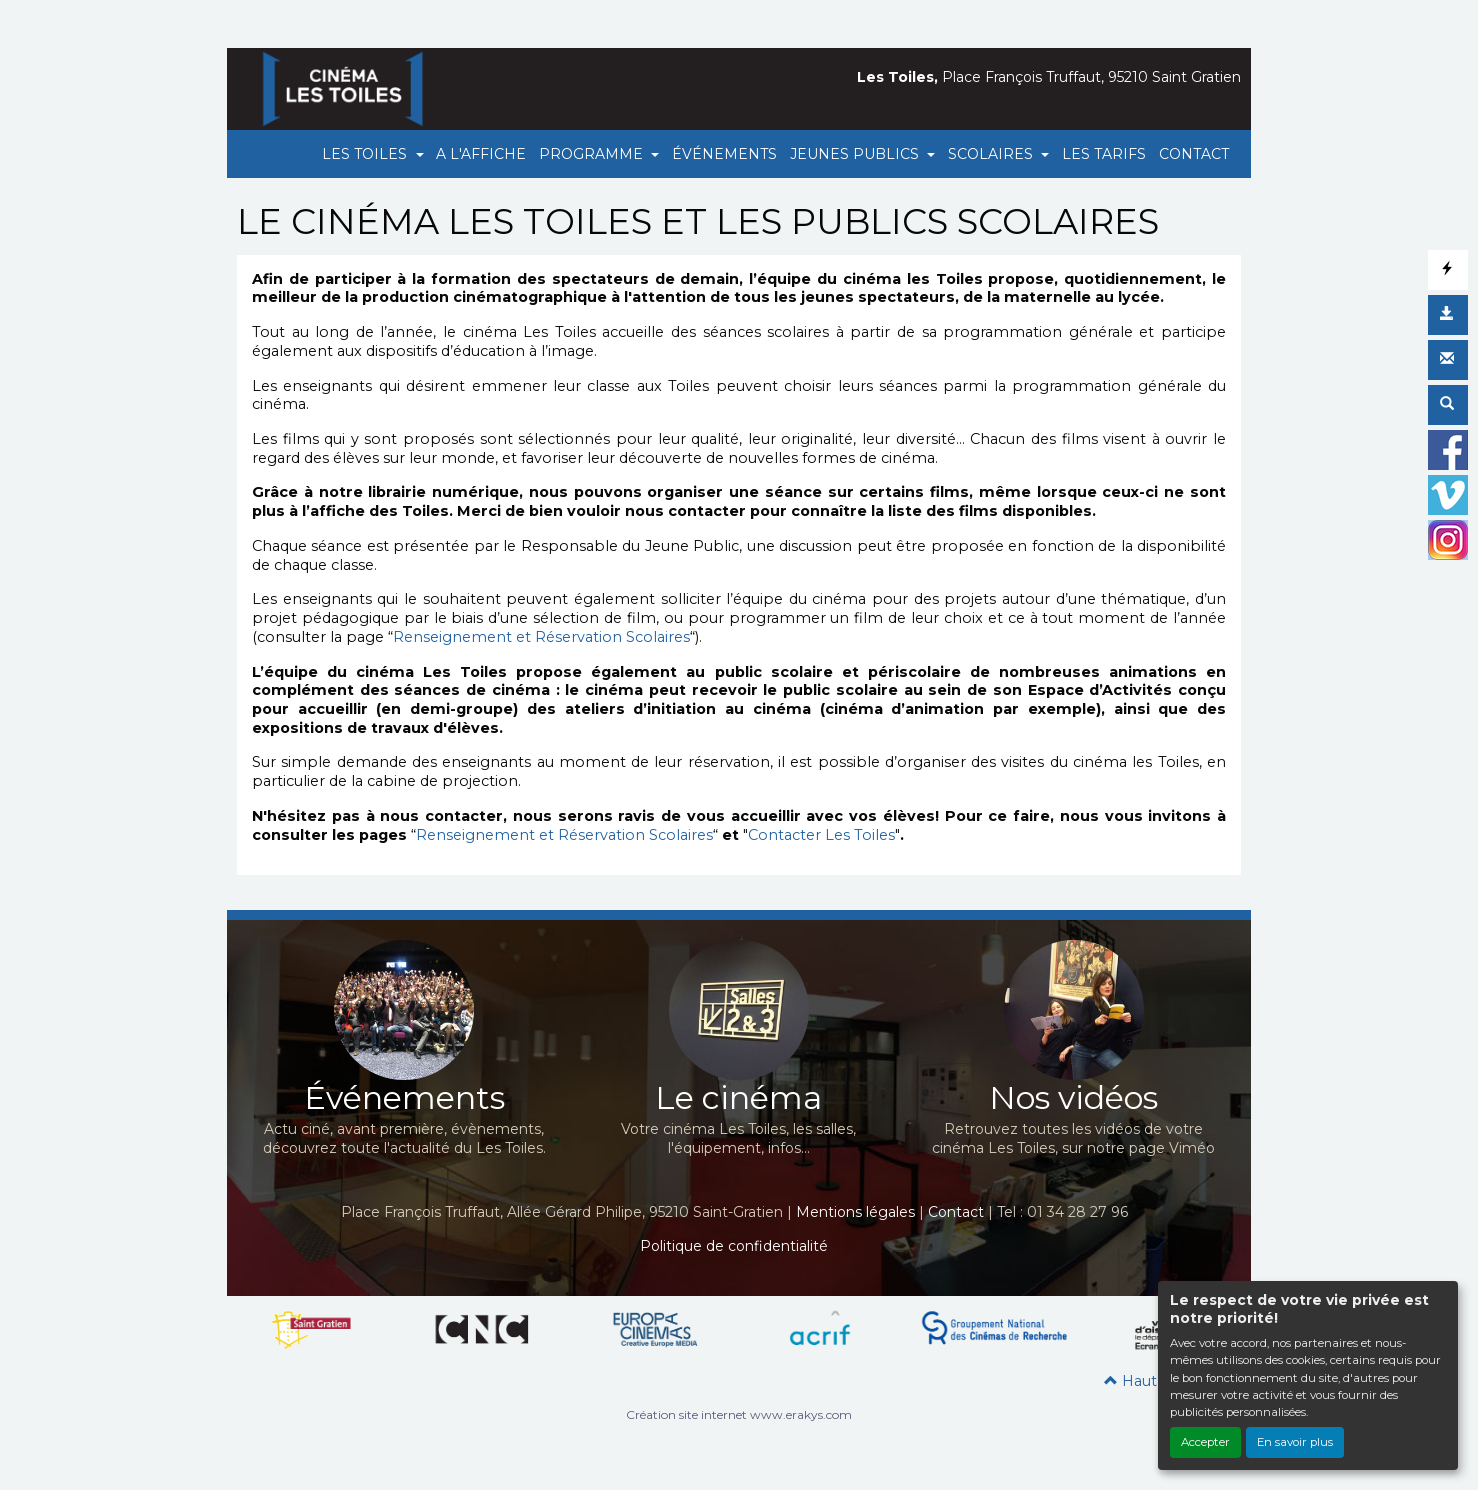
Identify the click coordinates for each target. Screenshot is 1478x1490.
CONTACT (1194, 154)
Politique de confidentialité (734, 1246)
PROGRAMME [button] (593, 154)
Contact (956, 1212)
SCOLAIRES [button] (992, 154)
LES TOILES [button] (366, 154)
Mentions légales (855, 1212)
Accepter (1205, 1442)
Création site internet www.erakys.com (739, 1414)
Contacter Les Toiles (821, 835)
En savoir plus (1295, 1442)
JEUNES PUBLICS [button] (856, 154)
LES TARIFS (1104, 154)
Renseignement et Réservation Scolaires (541, 637)
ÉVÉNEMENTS (724, 154)
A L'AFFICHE (481, 154)
